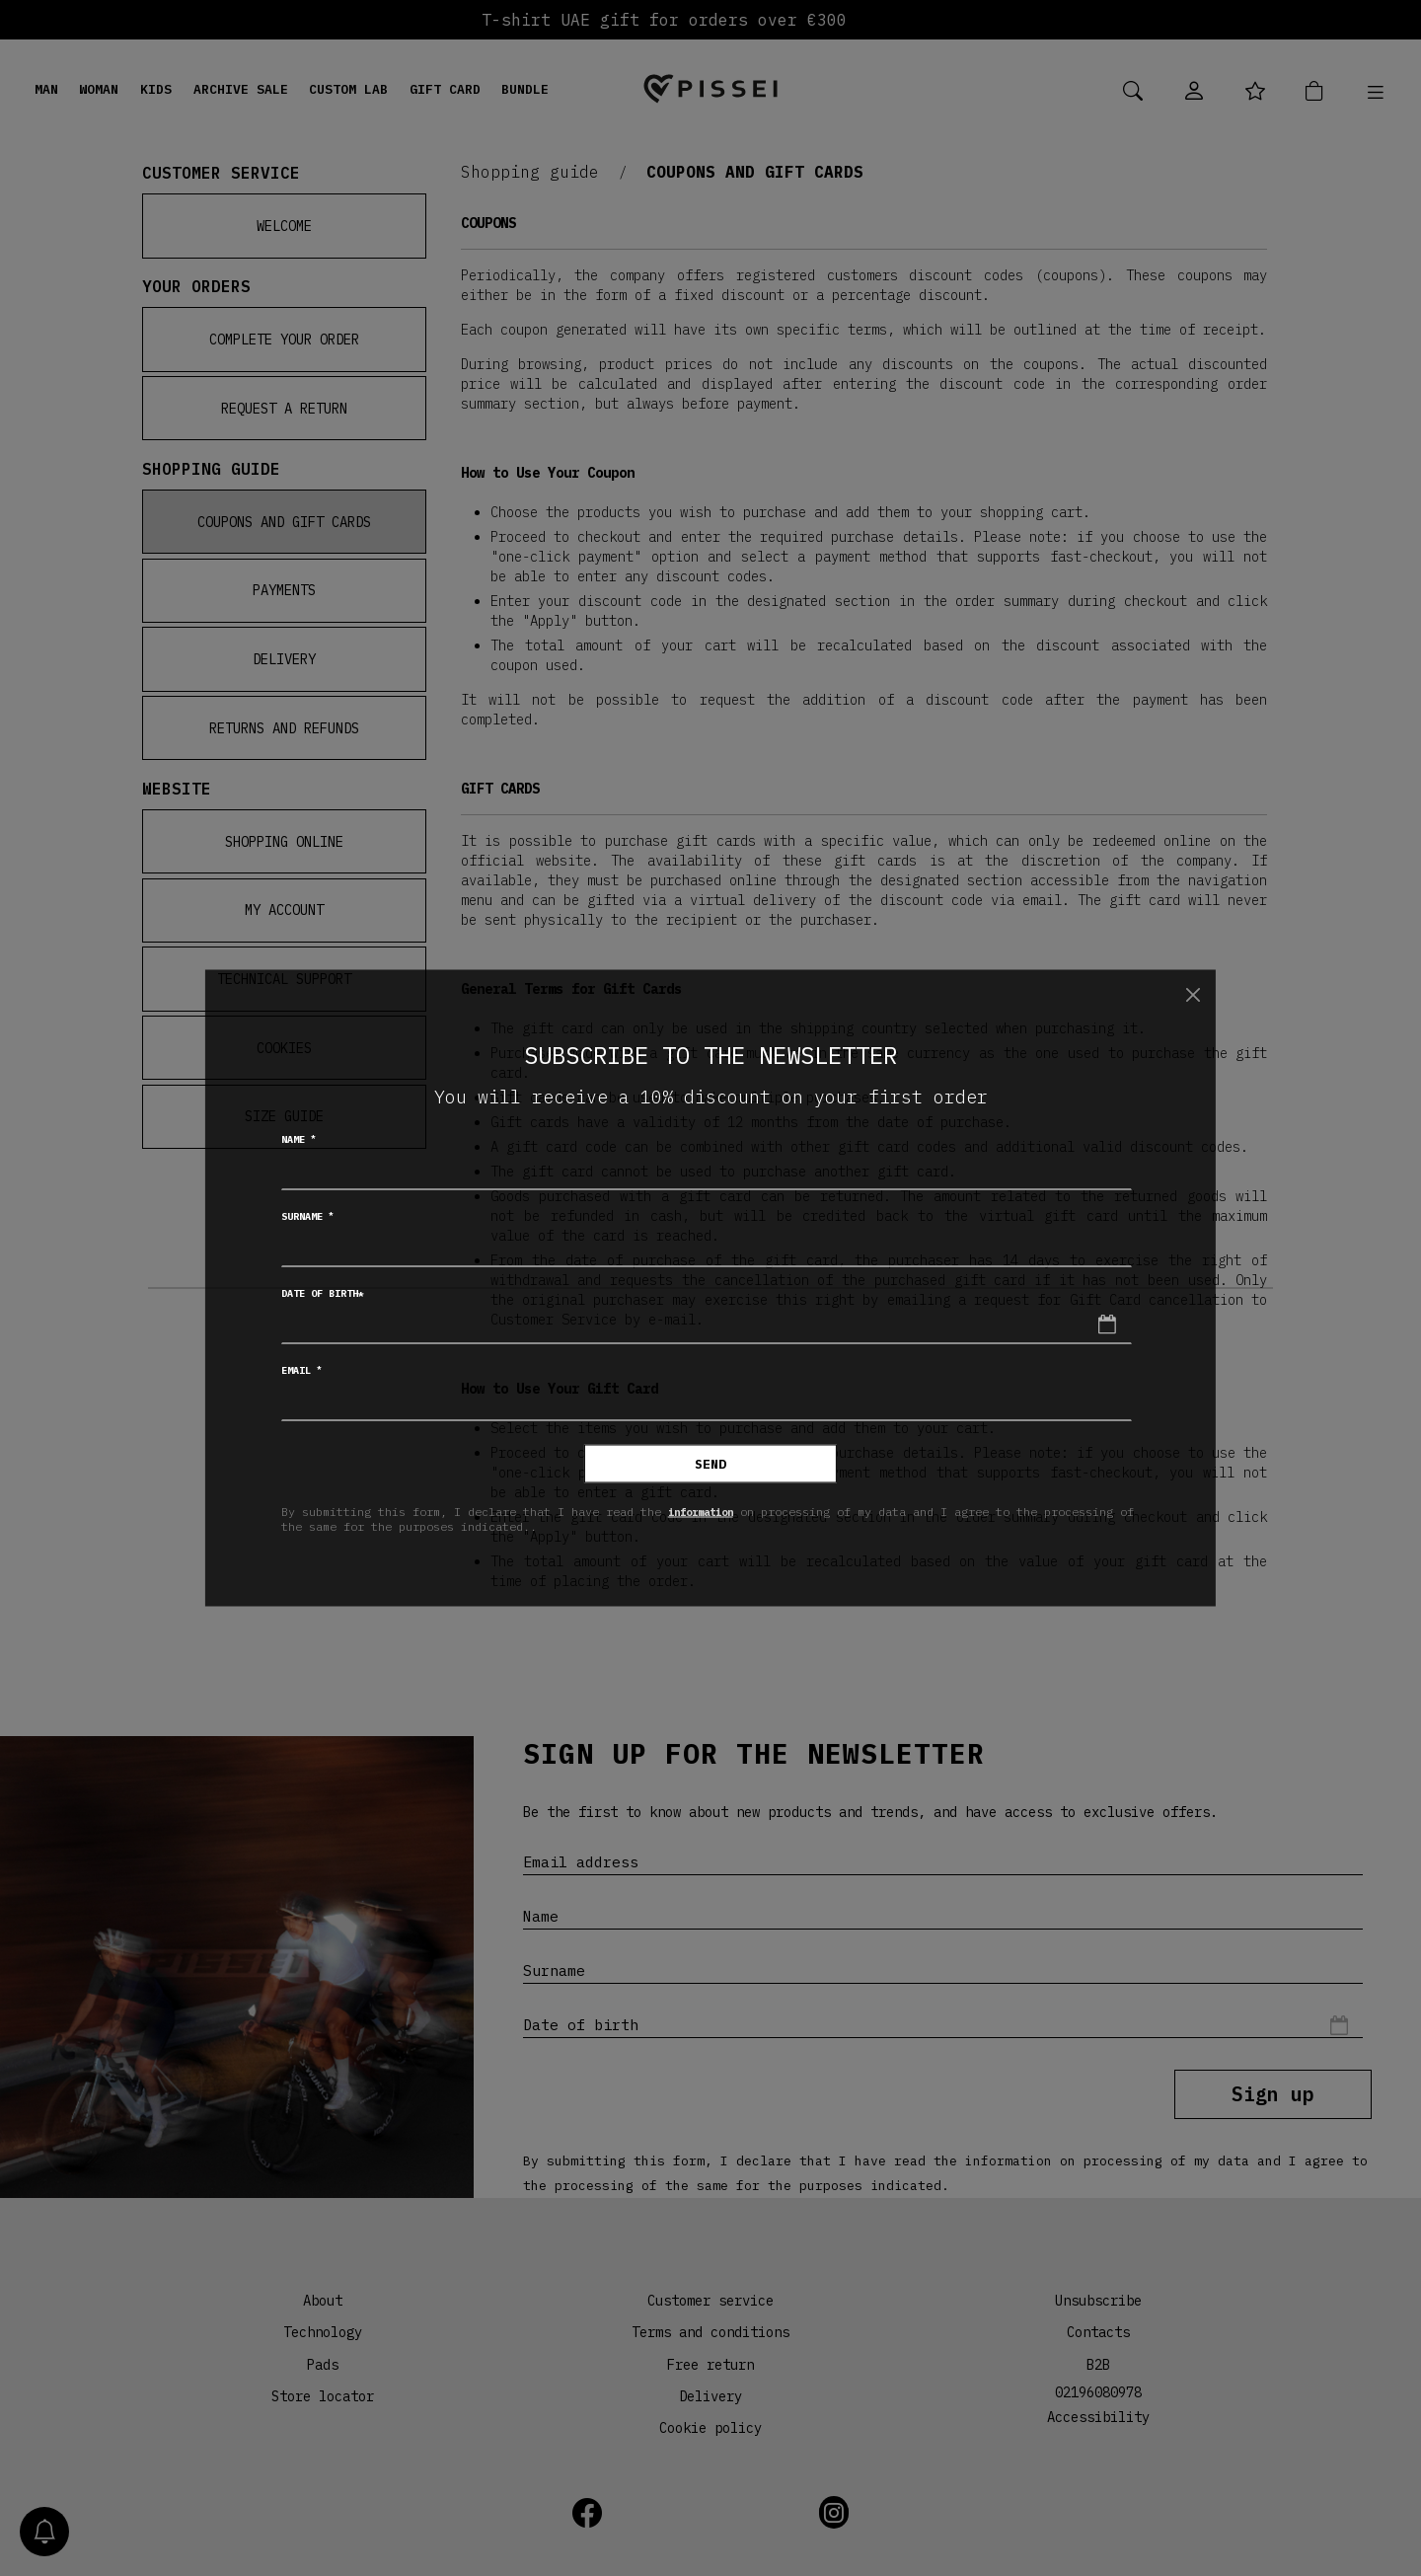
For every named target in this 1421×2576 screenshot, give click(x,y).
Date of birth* (322, 1293)
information (706, 1510)
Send (710, 1464)
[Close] (1192, 994)
